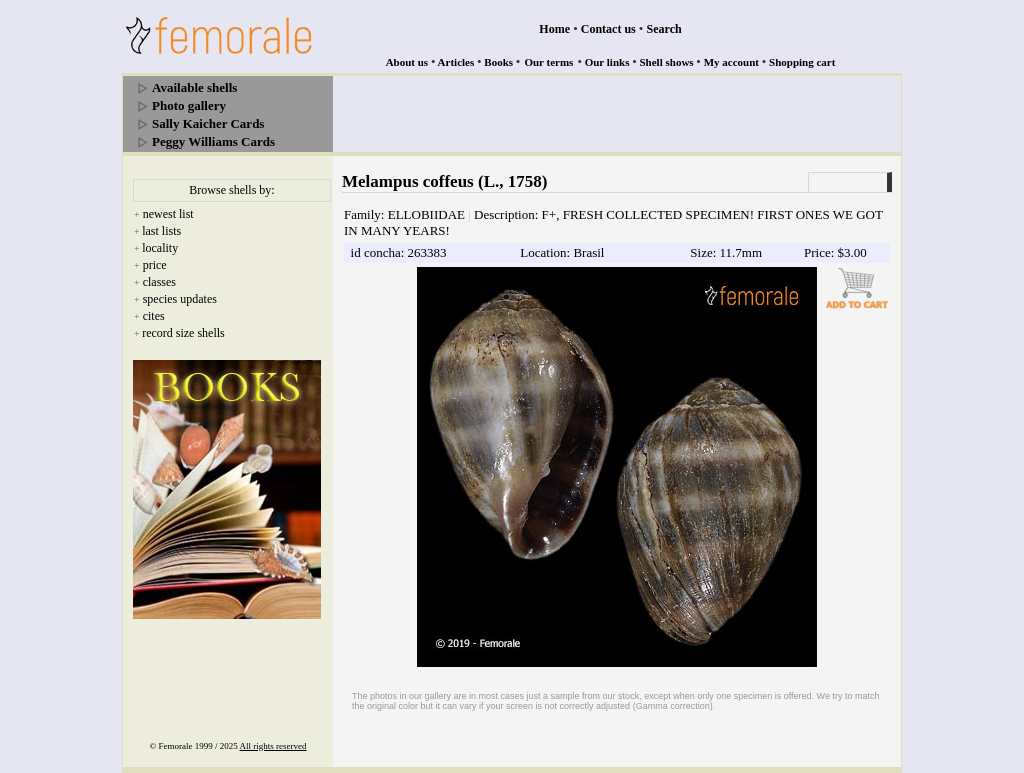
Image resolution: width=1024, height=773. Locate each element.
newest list (168, 214)
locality (160, 248)
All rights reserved (273, 746)
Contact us (608, 29)
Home (554, 29)
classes (159, 282)
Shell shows (667, 62)
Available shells (194, 87)
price (155, 265)
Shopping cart (802, 62)
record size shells (183, 333)
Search (664, 29)
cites (154, 316)
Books (498, 62)
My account (731, 62)
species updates (180, 299)
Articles (456, 62)
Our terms (548, 62)
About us (407, 62)
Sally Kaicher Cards (208, 123)
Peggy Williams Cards (213, 141)
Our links (607, 62)
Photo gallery (189, 105)
